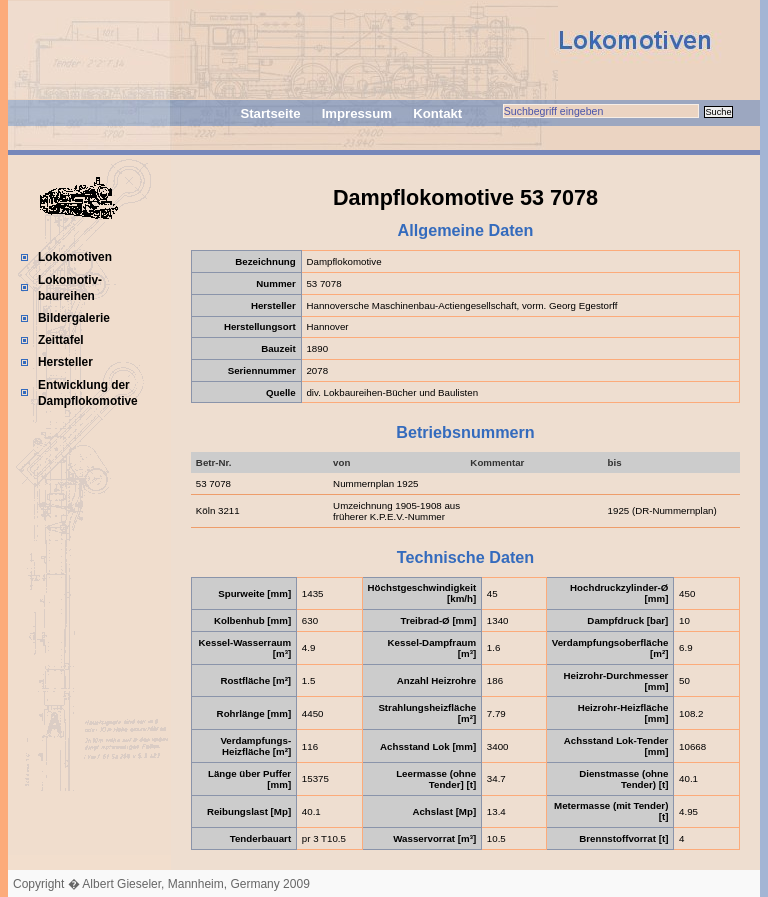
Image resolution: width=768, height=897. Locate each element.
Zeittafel (61, 340)
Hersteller (65, 362)
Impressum (357, 113)
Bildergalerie (74, 318)
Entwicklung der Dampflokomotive (88, 393)
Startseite (270, 113)
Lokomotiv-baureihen (70, 288)
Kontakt (437, 113)
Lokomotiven (75, 257)
